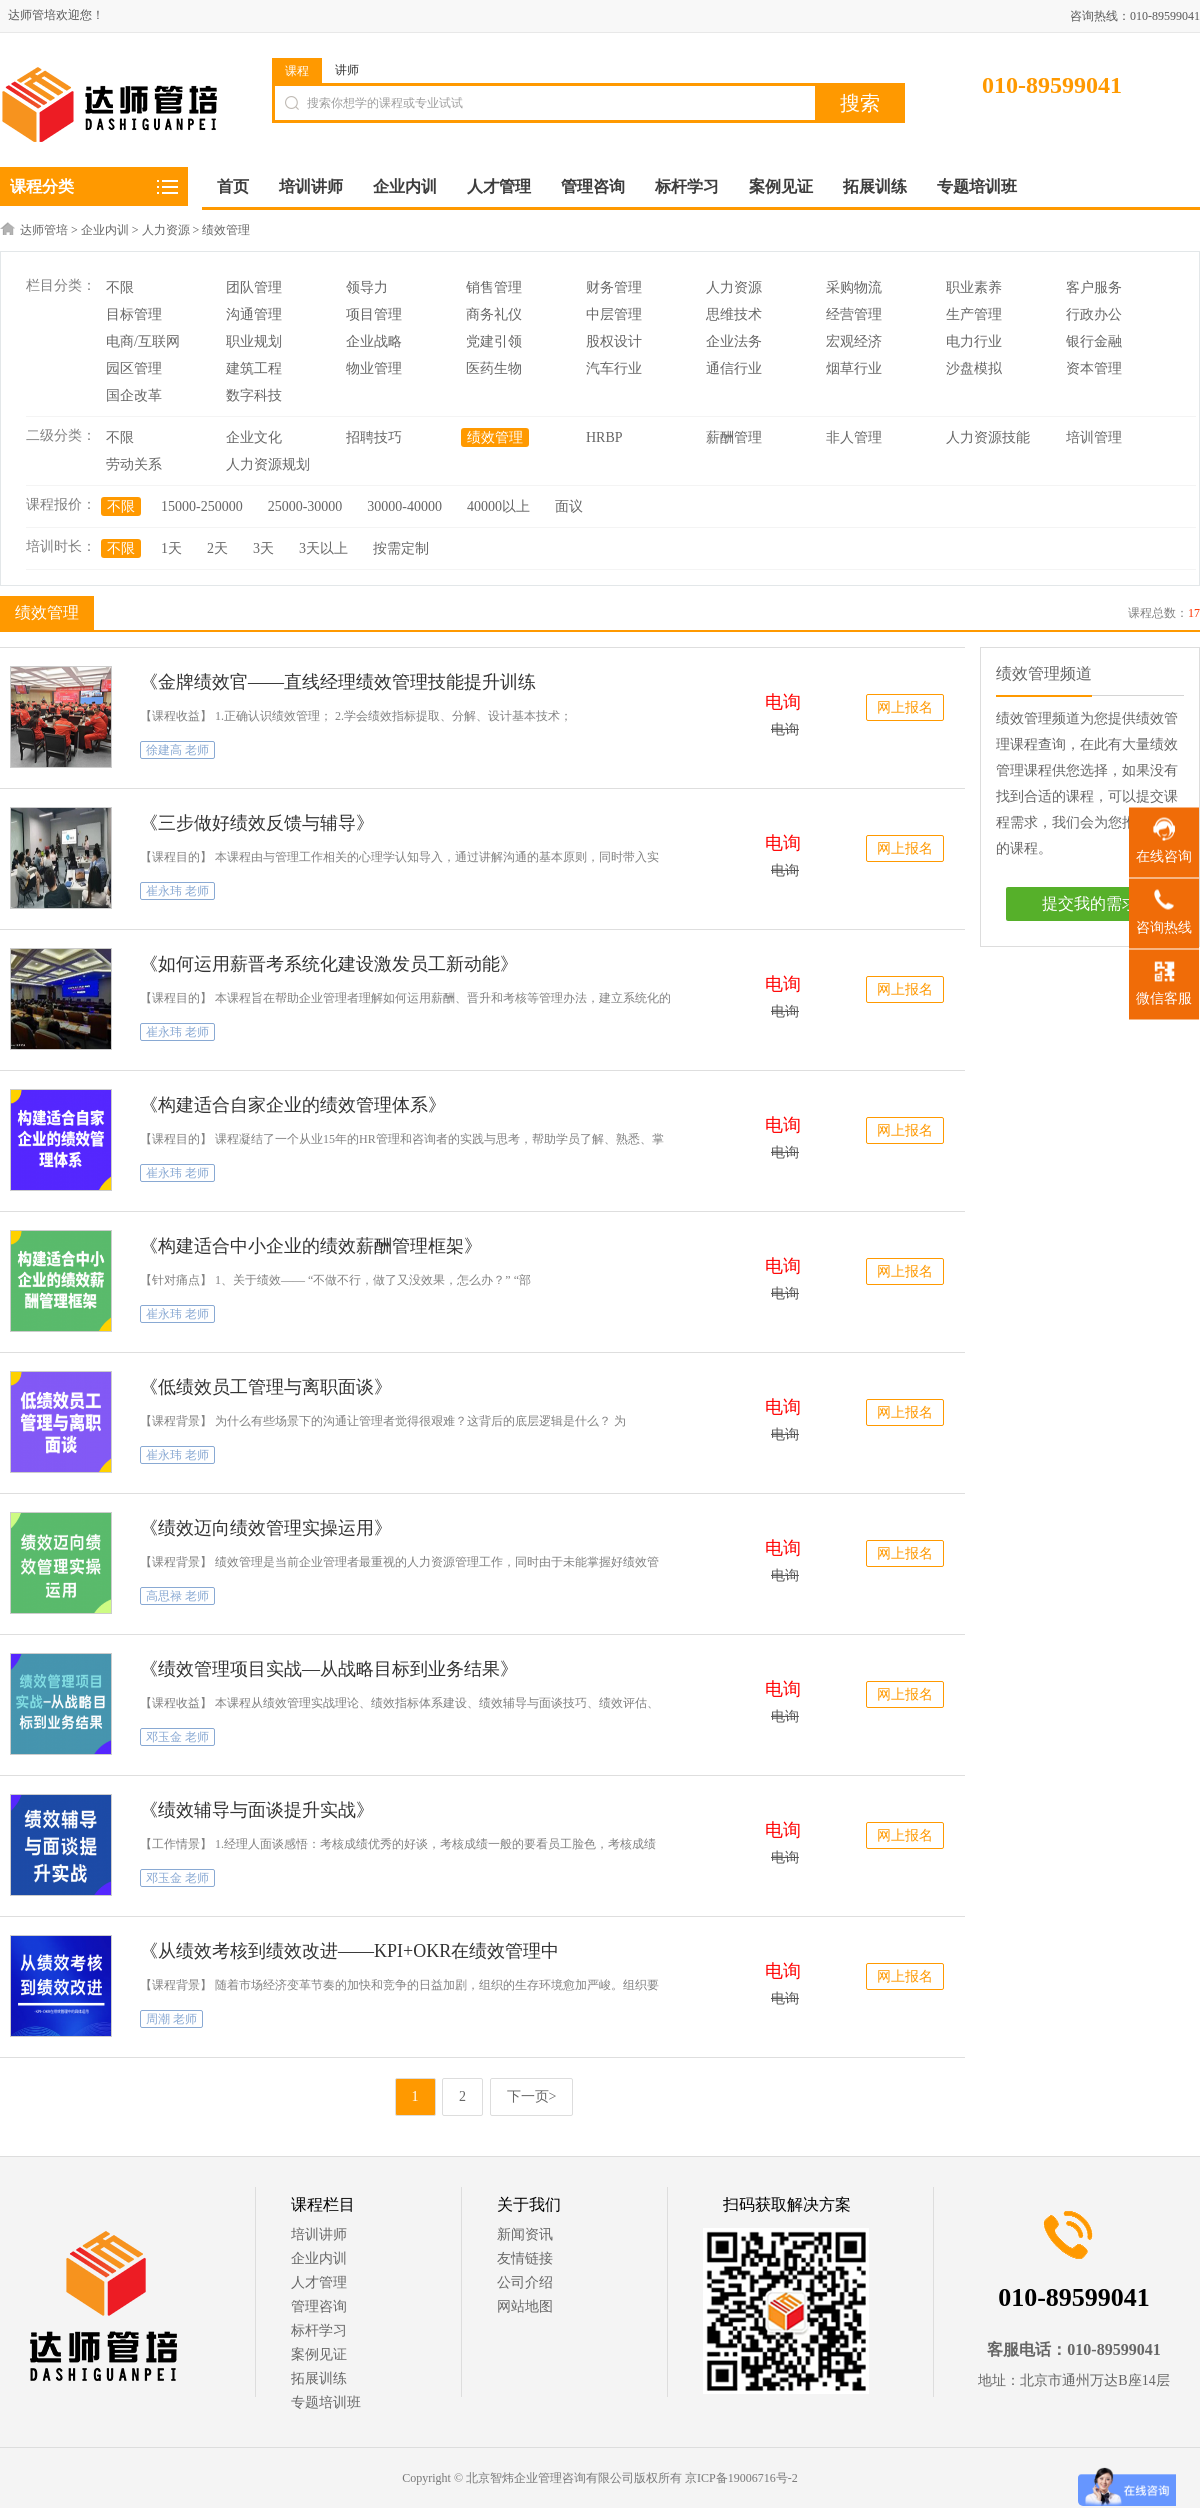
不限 (120, 287)
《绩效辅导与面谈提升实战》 (257, 1810)
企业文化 (254, 437)
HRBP (604, 437)
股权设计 (614, 341)
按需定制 (401, 548)
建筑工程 (254, 368)
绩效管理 (226, 230)
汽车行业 (614, 368)
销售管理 (494, 287)
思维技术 (734, 314)
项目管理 (374, 314)
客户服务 (1094, 287)
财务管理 (614, 287)
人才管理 (319, 2282)
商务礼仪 (494, 314)
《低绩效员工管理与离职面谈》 (266, 1387)
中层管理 (614, 314)
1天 (171, 548)
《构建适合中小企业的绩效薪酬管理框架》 (311, 1246)
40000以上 (498, 506)
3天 (263, 548)
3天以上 (323, 548)
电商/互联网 (143, 341)
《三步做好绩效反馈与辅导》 (257, 823)
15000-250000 (202, 506)
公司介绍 (525, 2282)
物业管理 (374, 368)
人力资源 (166, 230)
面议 (569, 506)
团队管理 (254, 287)
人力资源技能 (988, 437)
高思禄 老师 (177, 1596)
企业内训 (105, 230)
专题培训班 (326, 2402)
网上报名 (905, 707)
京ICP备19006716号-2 (741, 2478)
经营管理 (854, 314)
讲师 (347, 70)
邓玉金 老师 (177, 1737)
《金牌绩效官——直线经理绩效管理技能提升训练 (338, 682)
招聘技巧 (374, 437)
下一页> (532, 2096)
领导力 (367, 287)
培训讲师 (319, 2234)
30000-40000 (404, 506)
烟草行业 (854, 368)
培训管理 (1094, 437)
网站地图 (525, 2306)
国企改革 (134, 395)
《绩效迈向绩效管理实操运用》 (266, 1528)
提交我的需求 (1090, 903)
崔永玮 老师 (177, 891)
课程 (297, 71)
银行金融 (1094, 341)
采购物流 (854, 287)
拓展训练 (319, 2378)
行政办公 (1094, 314)
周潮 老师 (171, 2019)
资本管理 (1094, 368)
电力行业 (974, 341)
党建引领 (494, 341)
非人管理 (854, 437)
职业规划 (254, 341)
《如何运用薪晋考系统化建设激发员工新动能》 (329, 964)
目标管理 (134, 314)
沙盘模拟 (974, 368)
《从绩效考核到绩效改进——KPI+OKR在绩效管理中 (349, 1951)
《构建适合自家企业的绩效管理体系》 (293, 1105)
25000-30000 (305, 506)
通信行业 (734, 368)
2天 (217, 548)
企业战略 (374, 341)
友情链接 (525, 2258)
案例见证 (319, 2354)
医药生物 (494, 368)
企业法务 (734, 341)
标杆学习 (319, 2330)
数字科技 (254, 395)
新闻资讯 (525, 2234)
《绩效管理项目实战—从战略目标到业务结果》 (329, 1669)
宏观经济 (854, 341)
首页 (233, 186)
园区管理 (134, 368)
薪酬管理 (734, 437)
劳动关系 (134, 464)
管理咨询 (319, 2306)
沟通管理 (254, 314)
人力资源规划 (268, 464)
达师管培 (44, 230)
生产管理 (974, 314)
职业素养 (974, 287)
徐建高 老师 (177, 750)
